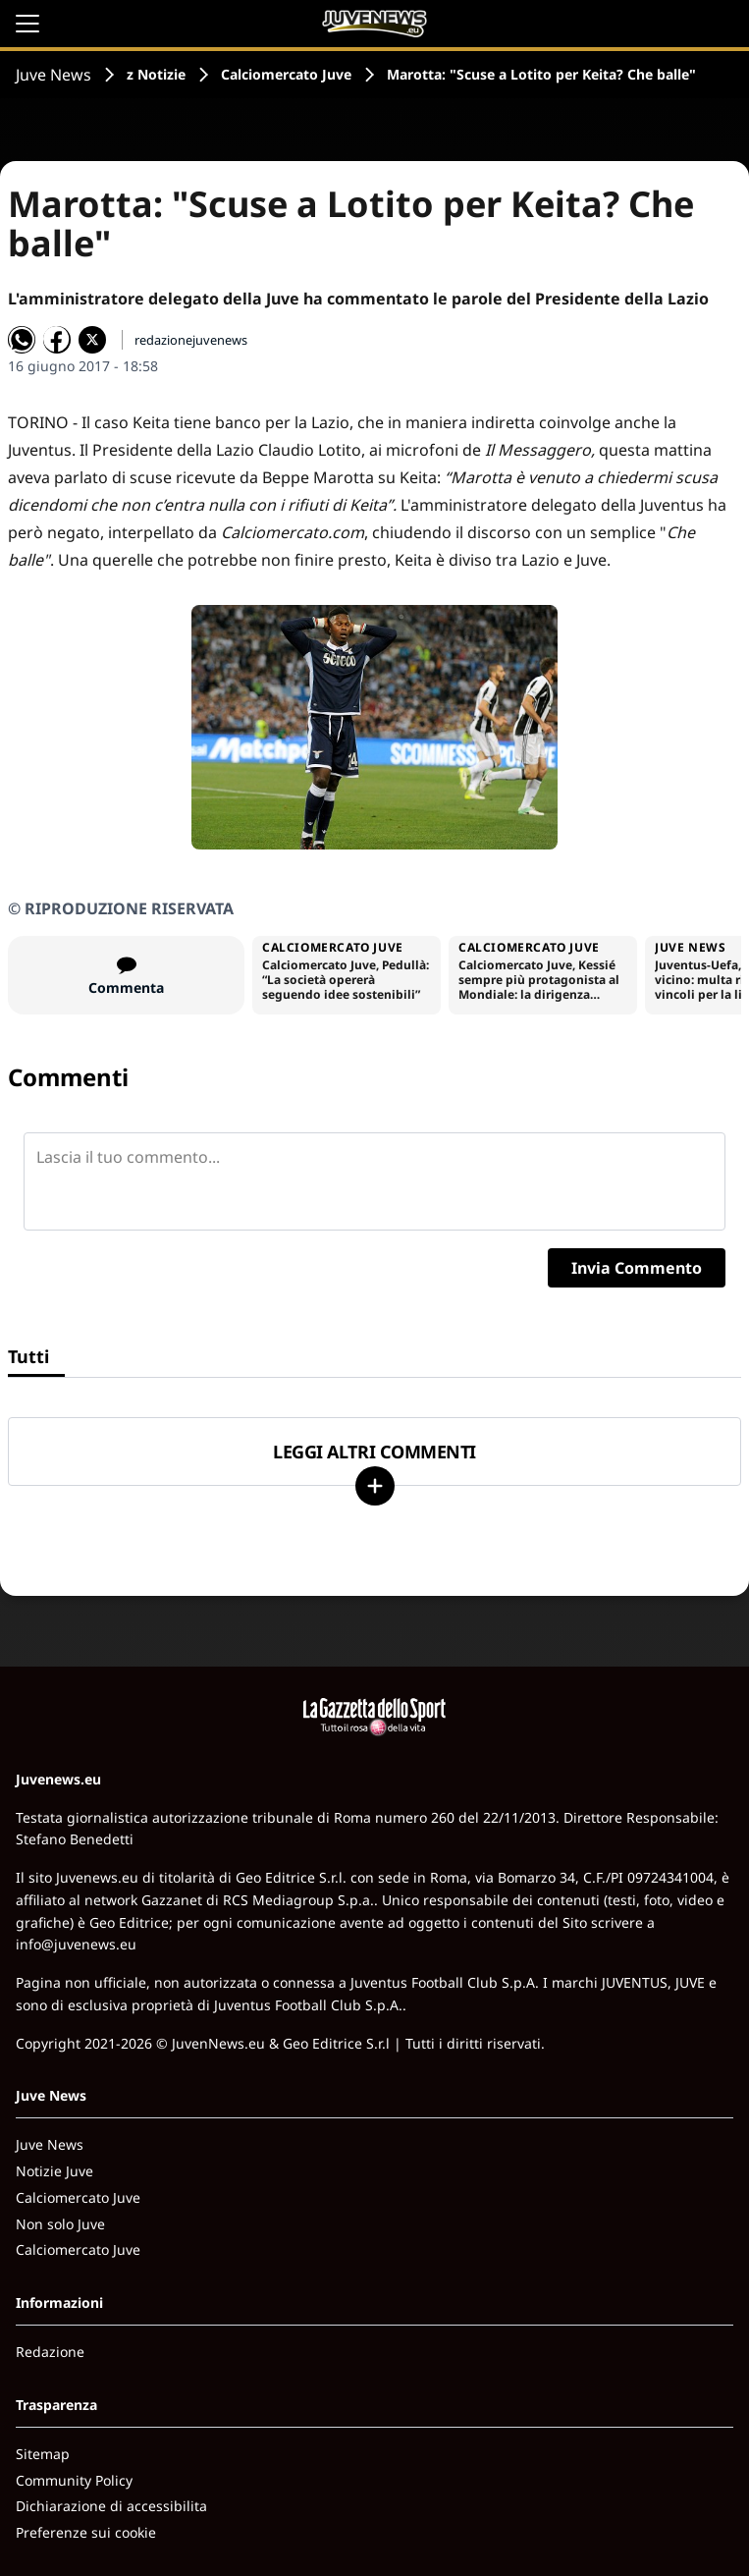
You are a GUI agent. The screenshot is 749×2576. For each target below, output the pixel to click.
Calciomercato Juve (286, 74)
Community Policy (74, 2480)
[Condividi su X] (92, 340)
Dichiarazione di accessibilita (111, 2505)
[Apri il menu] (27, 23)
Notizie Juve (54, 2171)
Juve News (53, 74)
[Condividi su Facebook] (57, 340)
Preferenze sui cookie (86, 2532)
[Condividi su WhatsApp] (21, 340)
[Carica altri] (375, 1486)
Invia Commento (636, 1268)
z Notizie (156, 74)
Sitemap (43, 2453)
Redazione (50, 2351)
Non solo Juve (60, 2224)
